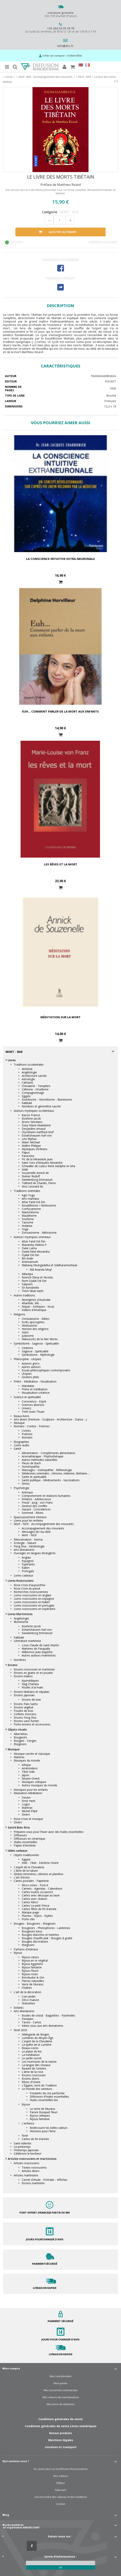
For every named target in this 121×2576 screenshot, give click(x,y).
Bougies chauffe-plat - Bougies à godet (47, 1938)
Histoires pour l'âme (43, 2131)
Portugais (28, 1571)
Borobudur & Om (33, 1977)
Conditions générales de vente (60, 2419)
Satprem (27, 1284)
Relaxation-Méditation (28, 1793)
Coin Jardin (28, 1996)
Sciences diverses (33, 1404)
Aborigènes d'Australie (36, 1299)
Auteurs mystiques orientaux (32, 1237)
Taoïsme (27, 1222)
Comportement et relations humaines (46, 1495)
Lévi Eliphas (29, 1139)
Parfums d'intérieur (26, 1949)
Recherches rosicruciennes (31, 1592)
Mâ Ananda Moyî (41, 1269)
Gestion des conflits (34, 1506)
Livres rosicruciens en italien (32, 1602)
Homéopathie (30, 1466)
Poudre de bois (23, 1710)
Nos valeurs (60, 2476)
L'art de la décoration (27, 1992)
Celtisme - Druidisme (35, 1089)
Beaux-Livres (30, 2048)
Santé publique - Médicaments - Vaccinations (51, 1480)
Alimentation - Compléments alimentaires (48, 1453)
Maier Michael (31, 1142)
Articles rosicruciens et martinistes (32, 2158)
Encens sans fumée (26, 1721)
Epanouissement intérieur (30, 1517)
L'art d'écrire (22, 1877)
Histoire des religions (35, 1329)
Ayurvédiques (30, 1680)
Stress (26, 1483)
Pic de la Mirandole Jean (37, 1159)
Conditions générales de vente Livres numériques (60, 2426)
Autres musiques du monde (39, 1785)
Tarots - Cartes (31, 2022)
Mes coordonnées (61, 2376)
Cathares (27, 1082)
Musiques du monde (27, 1760)
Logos (26, 1804)
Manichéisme (30, 1212)
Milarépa (27, 1274)
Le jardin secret (32, 2058)
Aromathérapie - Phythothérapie (42, 1456)
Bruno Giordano (32, 1122)
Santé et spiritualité (34, 1476)
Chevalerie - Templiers (36, 1086)
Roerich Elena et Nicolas (37, 1277)
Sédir (25, 1169)
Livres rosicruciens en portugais (34, 1605)
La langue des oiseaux (36, 2065)
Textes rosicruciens (34, 2167)
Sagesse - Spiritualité (35, 1351)
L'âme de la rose (32, 2071)
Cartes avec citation (34, 1898)
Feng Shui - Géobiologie (29, 1546)
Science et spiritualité (27, 1397)
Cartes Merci (30, 1902)
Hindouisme (29, 1325)
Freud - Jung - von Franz (37, 1502)
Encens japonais (24, 1695)
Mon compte (11, 2368)
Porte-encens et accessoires (32, 1724)
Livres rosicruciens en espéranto (34, 1608)
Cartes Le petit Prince (35, 1905)
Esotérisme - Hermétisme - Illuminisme (47, 1099)
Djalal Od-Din (30, 1255)
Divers (26, 1814)
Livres (12, 1060)
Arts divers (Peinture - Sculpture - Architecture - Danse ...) (50, 1419)
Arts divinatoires (24, 1549)
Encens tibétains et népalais (31, 1691)
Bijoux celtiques (40, 2115)
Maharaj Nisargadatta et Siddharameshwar (49, 1265)
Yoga (25, 1229)
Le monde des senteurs (37, 2088)
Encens (12, 1665)
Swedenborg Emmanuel (37, 1179)
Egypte (26, 1096)
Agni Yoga (28, 1195)
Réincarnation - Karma (28, 1539)
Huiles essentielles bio (44, 2100)
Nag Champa (30, 1684)
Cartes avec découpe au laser (41, 1895)
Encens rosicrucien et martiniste (34, 1669)
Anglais (26, 1557)
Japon (25, 1775)
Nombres (20, 1659)
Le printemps (22, 2146)
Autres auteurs (31, 1367)
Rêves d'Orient (31, 2082)
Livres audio (21, 1445)
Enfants (19, 2007)
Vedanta (27, 1225)
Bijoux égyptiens (32, 1964)
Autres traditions (24, 1295)
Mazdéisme (29, 1215)
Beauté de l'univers (34, 2068)
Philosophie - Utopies (27, 1359)
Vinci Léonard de (32, 1186)
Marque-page (30, 1912)
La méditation (31, 2054)
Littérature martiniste (27, 1640)
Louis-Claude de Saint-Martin (40, 1645)
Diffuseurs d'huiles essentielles (49, 2096)
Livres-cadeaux (23, 1575)
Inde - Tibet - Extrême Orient (40, 1862)
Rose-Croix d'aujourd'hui (29, 1585)
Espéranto (28, 1564)
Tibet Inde (28, 1771)
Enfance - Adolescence (36, 1499)
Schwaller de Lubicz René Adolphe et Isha (48, 1166)
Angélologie (29, 1072)
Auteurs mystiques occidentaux (34, 1110)
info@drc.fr (65, 46)
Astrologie (28, 1079)
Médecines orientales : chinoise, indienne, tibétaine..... (56, 1473)
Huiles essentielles (25, 1842)
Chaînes (27, 1987)
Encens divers (30, 2078)
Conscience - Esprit (34, 1401)
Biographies (21, 1441)
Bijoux (18, 1952)
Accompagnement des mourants (43, 1528)
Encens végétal (23, 1707)
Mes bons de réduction (61, 2404)
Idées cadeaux (18, 1850)
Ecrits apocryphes (33, 1322)
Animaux (27, 1492)
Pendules (27, 2019)
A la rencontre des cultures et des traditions (60, 2497)
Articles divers (30, 2171)
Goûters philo (30, 1377)
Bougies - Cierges (25, 1740)
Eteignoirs (20, 1744)
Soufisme (28, 1219)
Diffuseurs (20, 1835)
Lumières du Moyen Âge (37, 2037)
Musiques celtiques (34, 1782)
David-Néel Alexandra (36, 1251)
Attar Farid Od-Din (33, 1202)
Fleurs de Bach (31, 1463)
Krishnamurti (30, 1261)
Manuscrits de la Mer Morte (40, 1339)
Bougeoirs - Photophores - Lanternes (46, 1928)
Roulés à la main (32, 1687)
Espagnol (27, 1561)
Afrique (26, 1765)
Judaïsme (28, 1335)
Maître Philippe (31, 1145)
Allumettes (21, 1734)
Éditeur (60, 2483)
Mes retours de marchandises (60, 2397)
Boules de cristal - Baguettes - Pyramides (48, 2015)
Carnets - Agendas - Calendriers (42, 1888)
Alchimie (27, 1069)
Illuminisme (21, 1621)
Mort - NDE (29, 1535)
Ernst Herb (28, 1801)
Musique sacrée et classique (32, 1753)
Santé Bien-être (19, 1827)
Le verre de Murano (42, 2108)
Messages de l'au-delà (36, 1531)
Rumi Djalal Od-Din (34, 1280)
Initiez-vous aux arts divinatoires (42, 2025)
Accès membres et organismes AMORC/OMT (21, 2526)
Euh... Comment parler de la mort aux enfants (60, 711)
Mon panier (61, 2383)
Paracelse (28, 1156)
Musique (19, 1422)
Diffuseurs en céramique (29, 1838)
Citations (27, 1348)
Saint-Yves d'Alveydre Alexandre (42, 1162)
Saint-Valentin (22, 2143)
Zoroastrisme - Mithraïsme (39, 1232)
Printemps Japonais (26, 2150)
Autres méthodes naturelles (39, 1459)
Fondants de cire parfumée (47, 2093)
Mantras (19, 1757)
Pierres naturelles (33, 1981)
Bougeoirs (20, 1737)
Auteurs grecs (30, 1363)
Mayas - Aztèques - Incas (38, 1306)
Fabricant (60, 2490)
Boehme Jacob (31, 1118)
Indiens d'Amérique (34, 1310)
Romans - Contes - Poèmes (32, 1426)
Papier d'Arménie (25, 1845)
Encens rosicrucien (34, 2075)
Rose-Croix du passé (27, 1588)
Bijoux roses (30, 1974)
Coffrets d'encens (25, 1714)
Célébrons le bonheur (27, 2153)
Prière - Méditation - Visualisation (35, 1381)
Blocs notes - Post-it (35, 1885)
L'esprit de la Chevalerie (29, 1867)
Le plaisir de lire (32, 2051)
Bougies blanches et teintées (40, 1934)
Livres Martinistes (20, 1614)
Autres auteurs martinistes (39, 1655)
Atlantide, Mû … (32, 1303)
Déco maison (30, 2000)
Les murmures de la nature (39, 2061)
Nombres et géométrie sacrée (41, 1106)
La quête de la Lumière (36, 2044)
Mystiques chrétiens (34, 1149)
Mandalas (28, 1386)
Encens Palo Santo (26, 1704)
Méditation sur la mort (60, 1017)
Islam (25, 1332)
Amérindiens (30, 1768)
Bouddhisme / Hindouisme (39, 1205)
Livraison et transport (61, 2447)
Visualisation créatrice (36, 1392)
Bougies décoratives (35, 1941)
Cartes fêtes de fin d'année (39, 1909)
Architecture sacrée (34, 1075)
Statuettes (28, 2003)
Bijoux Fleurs (30, 1970)
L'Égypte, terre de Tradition (39, 2085)
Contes (26, 1430)
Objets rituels (17, 1729)
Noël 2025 (20, 2030)
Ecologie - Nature (25, 1543)
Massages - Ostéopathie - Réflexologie (47, 1470)
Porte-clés (28, 1919)
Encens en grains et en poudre (33, 1672)
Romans (27, 1437)
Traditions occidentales (29, 1064)
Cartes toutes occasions (37, 1892)
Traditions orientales (27, 1190)
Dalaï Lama (29, 1248)
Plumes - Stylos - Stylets (37, 1915)
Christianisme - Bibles (35, 1318)
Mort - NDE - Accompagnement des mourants (44, 1524)
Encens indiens (23, 1676)
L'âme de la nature (26, 1870)
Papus (26, 1152)
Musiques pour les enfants (31, 1789)
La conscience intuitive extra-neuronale (60, 559)
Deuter (26, 1797)
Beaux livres (21, 1416)
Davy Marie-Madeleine (36, 1125)
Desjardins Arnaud (33, 1128)
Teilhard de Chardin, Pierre (39, 1183)
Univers (26, 1408)
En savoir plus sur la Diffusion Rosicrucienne (61, 2469)
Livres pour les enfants (28, 1520)
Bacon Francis (31, 1115)
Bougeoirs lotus (32, 1931)
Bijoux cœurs (30, 1957)
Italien (26, 1567)
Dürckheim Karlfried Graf (38, 1132)
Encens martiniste (33, 2183)
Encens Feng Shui (25, 1717)
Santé (17, 1448)
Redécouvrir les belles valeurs (49, 2127)
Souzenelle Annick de (35, 1173)
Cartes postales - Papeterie (31, 1880)
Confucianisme (31, 1208)
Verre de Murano (32, 1984)
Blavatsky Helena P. (34, 1244)
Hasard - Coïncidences (36, 1509)
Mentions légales (60, 2440)
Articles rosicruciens (26, 2163)
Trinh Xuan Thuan (33, 1411)
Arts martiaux (30, 1198)
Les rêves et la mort (60, 864)
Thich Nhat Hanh (32, 1291)
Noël (25, 2135)
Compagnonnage (33, 1092)
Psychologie (21, 1488)
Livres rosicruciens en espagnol (34, 1598)
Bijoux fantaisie (32, 1967)
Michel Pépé (29, 1811)
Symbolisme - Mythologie (38, 1354)
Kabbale (27, 1103)
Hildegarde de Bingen (35, 2034)
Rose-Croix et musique (28, 1819)
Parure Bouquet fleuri (43, 2112)
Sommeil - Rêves (32, 1512)
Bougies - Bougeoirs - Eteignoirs (35, 1923)
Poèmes (27, 1434)
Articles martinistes (26, 2175)
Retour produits (60, 2433)
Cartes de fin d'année (35, 2139)
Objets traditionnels (26, 1855)
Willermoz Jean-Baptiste (37, 1652)
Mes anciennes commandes (61, 2390)
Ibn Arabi (27, 1258)
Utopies (27, 1373)
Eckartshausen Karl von (37, 1135)
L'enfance (28, 2123)
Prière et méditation (34, 1389)
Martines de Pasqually (36, 1648)
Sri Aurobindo (30, 1287)
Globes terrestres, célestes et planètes (38, 1874)
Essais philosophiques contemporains (46, 1370)
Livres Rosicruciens (20, 1580)
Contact (60, 2504)
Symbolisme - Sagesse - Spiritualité (36, 1343)
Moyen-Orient (31, 1778)
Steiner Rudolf (31, 1176)
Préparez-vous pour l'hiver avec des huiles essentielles (49, 1831)
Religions (19, 1314)
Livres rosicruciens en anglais (32, 1595)
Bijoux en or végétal (35, 1960)
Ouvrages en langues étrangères (35, 1553)
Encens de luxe (31, 1699)
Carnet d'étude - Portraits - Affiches (44, 2179)
